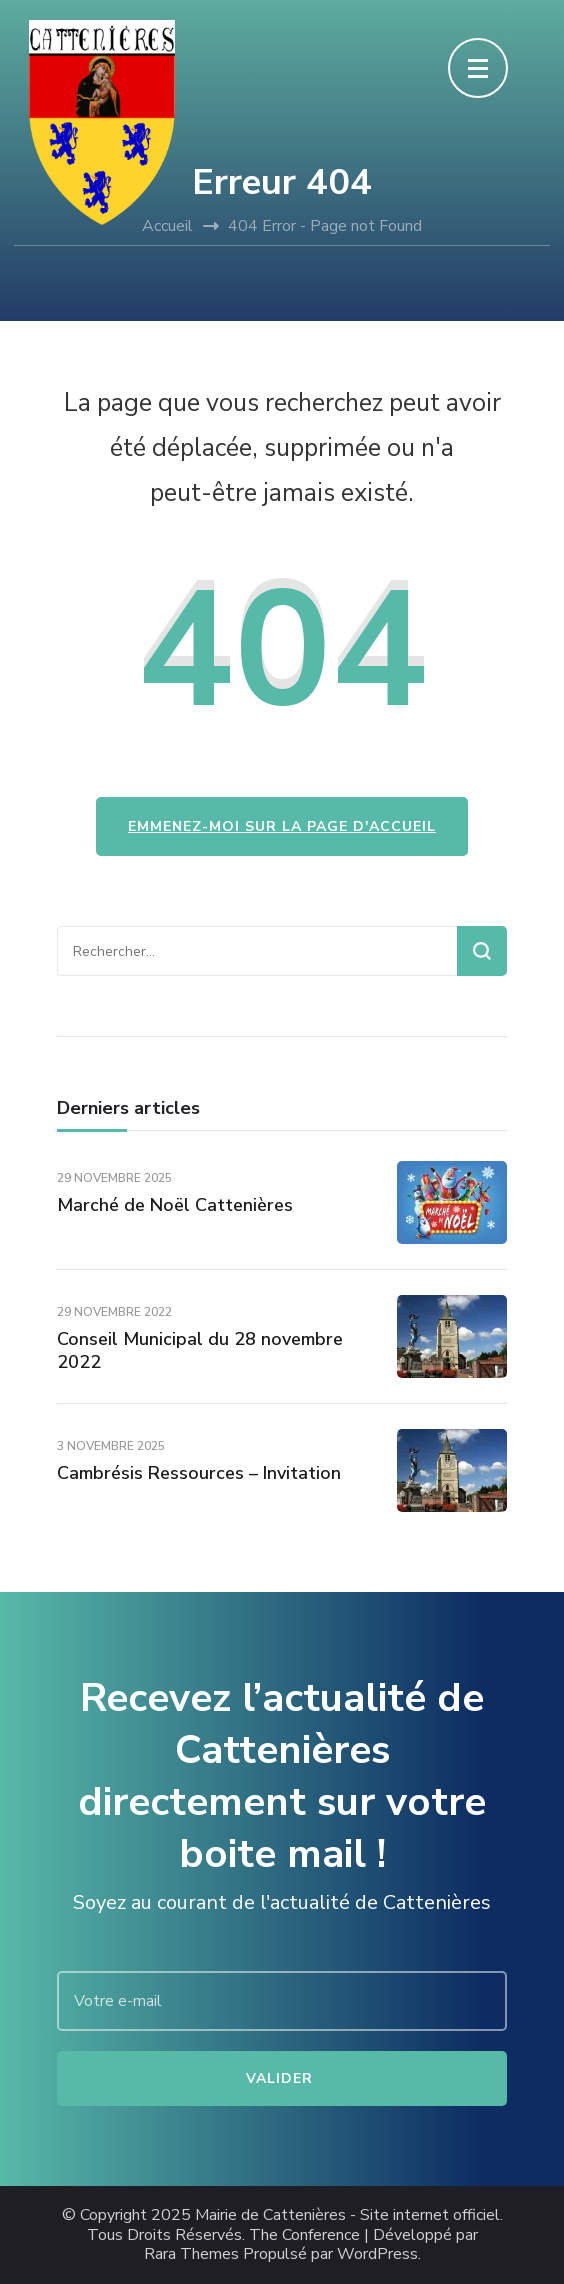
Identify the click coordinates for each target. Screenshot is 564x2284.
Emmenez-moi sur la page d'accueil (282, 826)
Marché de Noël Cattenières (175, 1205)
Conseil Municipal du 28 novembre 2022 (200, 1350)
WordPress (377, 2254)
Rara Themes (191, 2254)
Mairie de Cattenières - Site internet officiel (347, 2215)
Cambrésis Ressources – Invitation (199, 1473)
